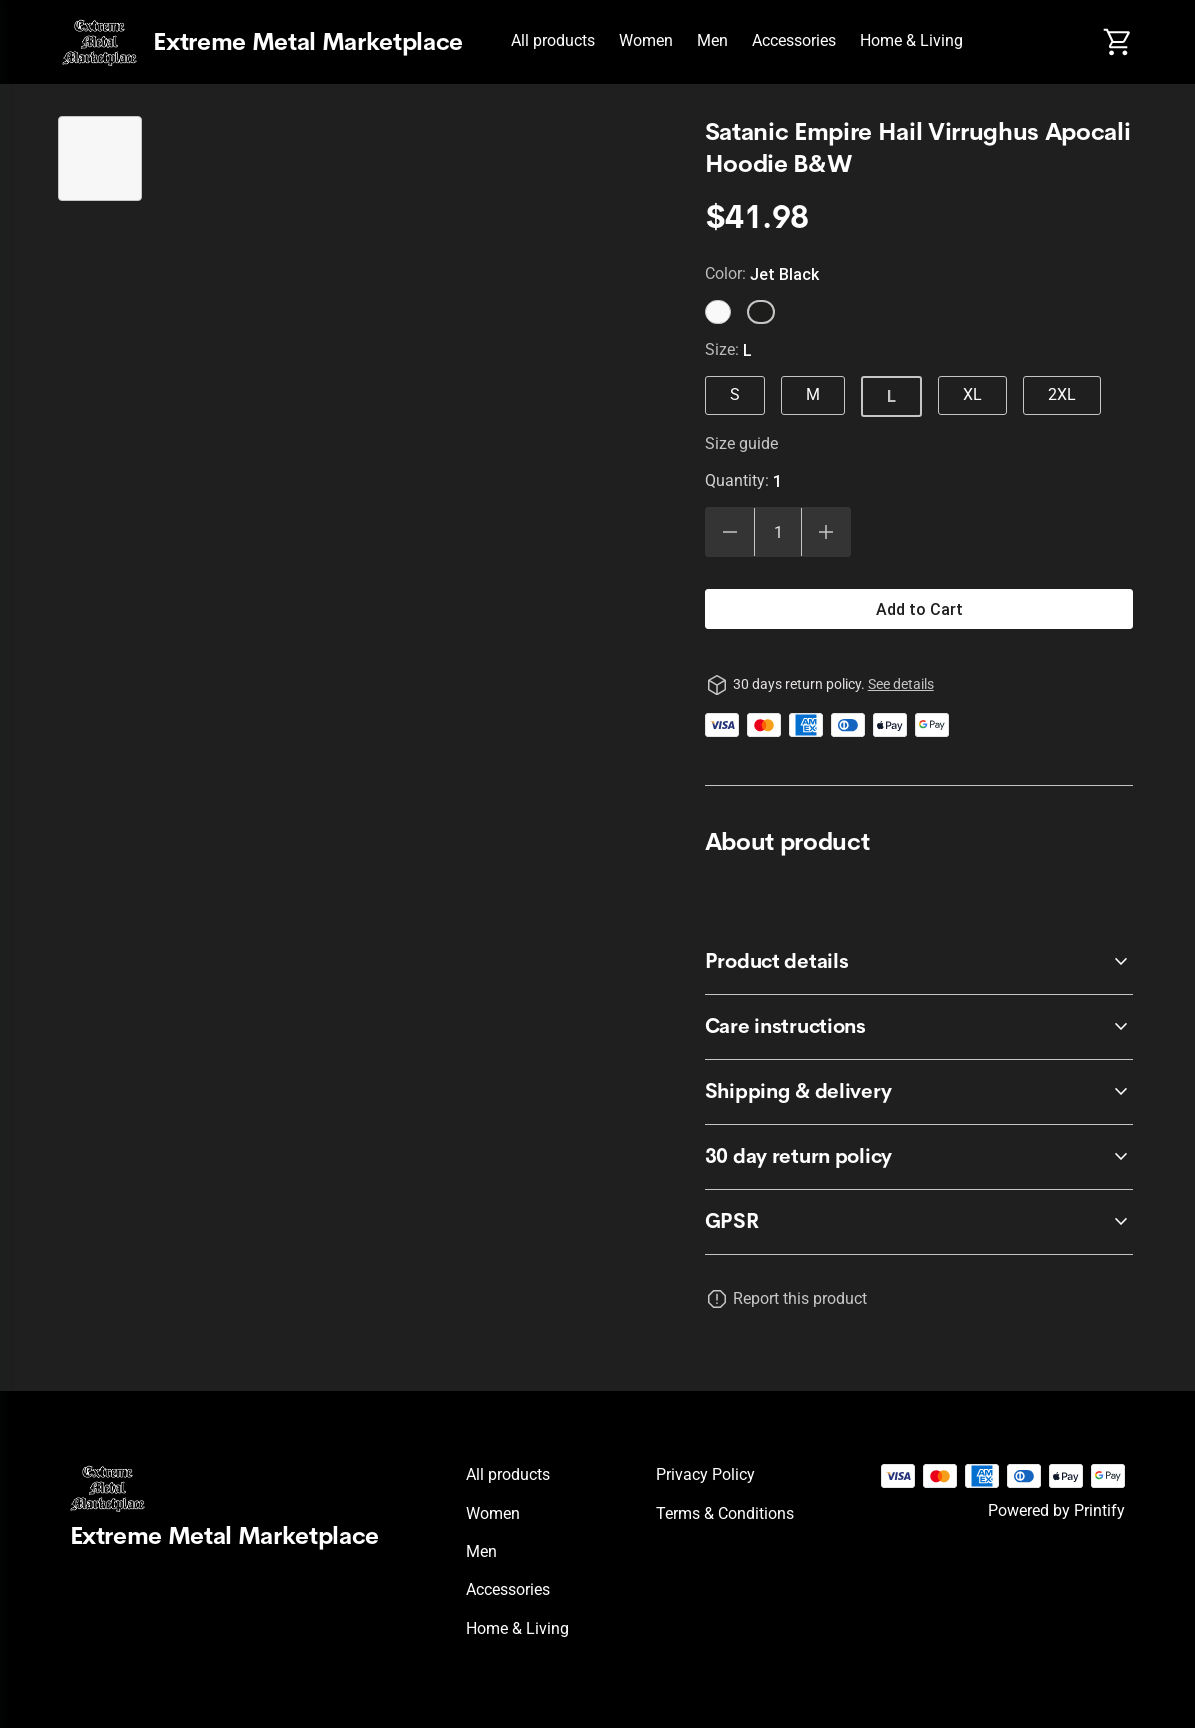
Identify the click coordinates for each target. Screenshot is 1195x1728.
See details (901, 684)
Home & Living (911, 40)
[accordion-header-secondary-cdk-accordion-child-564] (919, 1027)
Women (646, 40)
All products (553, 40)
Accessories (794, 40)
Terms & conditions (725, 1513)
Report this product (800, 1298)
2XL (1062, 394)
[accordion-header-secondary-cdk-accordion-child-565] (919, 1092)
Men (712, 40)
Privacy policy (705, 1474)
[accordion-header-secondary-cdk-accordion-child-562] (919, 1157)
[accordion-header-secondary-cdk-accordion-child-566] (919, 1222)
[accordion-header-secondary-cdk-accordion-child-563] (919, 962)
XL (972, 394)
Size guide (741, 443)
